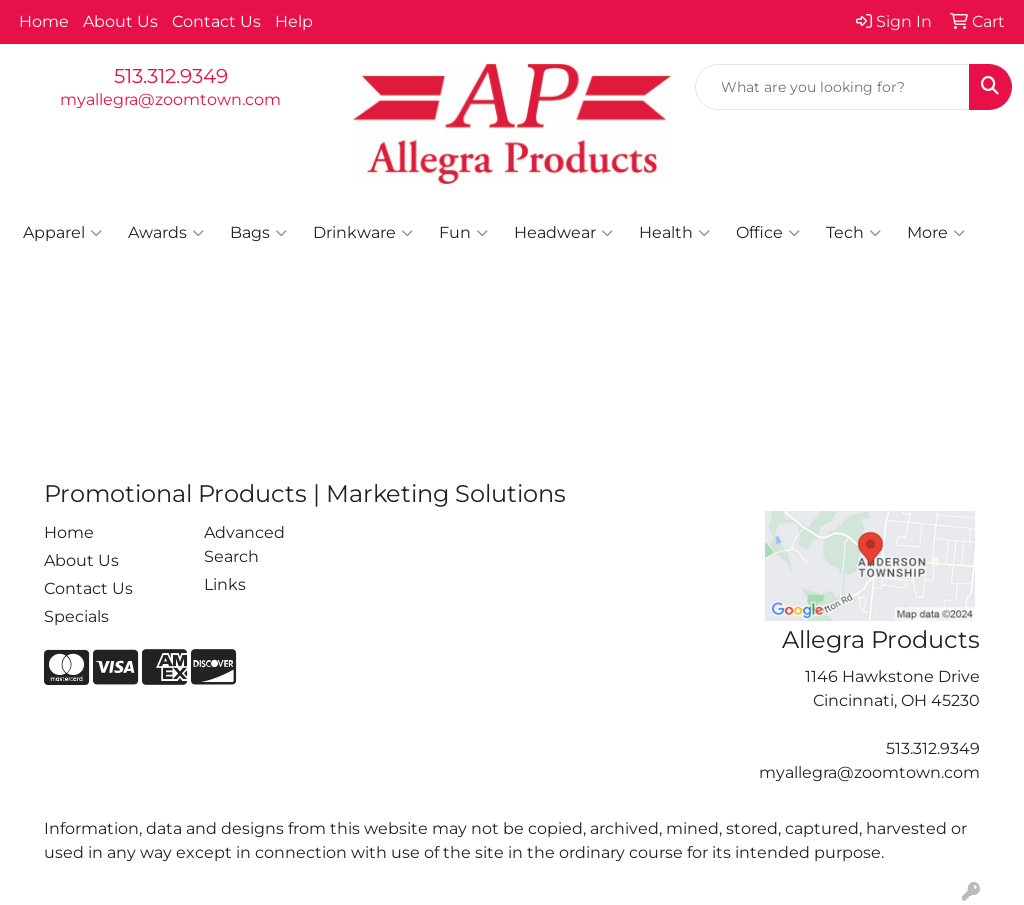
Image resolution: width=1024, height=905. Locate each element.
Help (294, 21)
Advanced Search (244, 544)
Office (768, 233)
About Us (120, 21)
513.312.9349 (171, 76)
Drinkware (363, 233)
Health (674, 233)
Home (44, 21)
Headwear (563, 233)
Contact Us (216, 21)
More (936, 233)
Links (225, 584)
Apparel (62, 233)
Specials (76, 616)
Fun (463, 233)
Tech (853, 233)
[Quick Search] (832, 87)
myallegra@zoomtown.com (170, 99)
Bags (258, 233)
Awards (166, 233)
